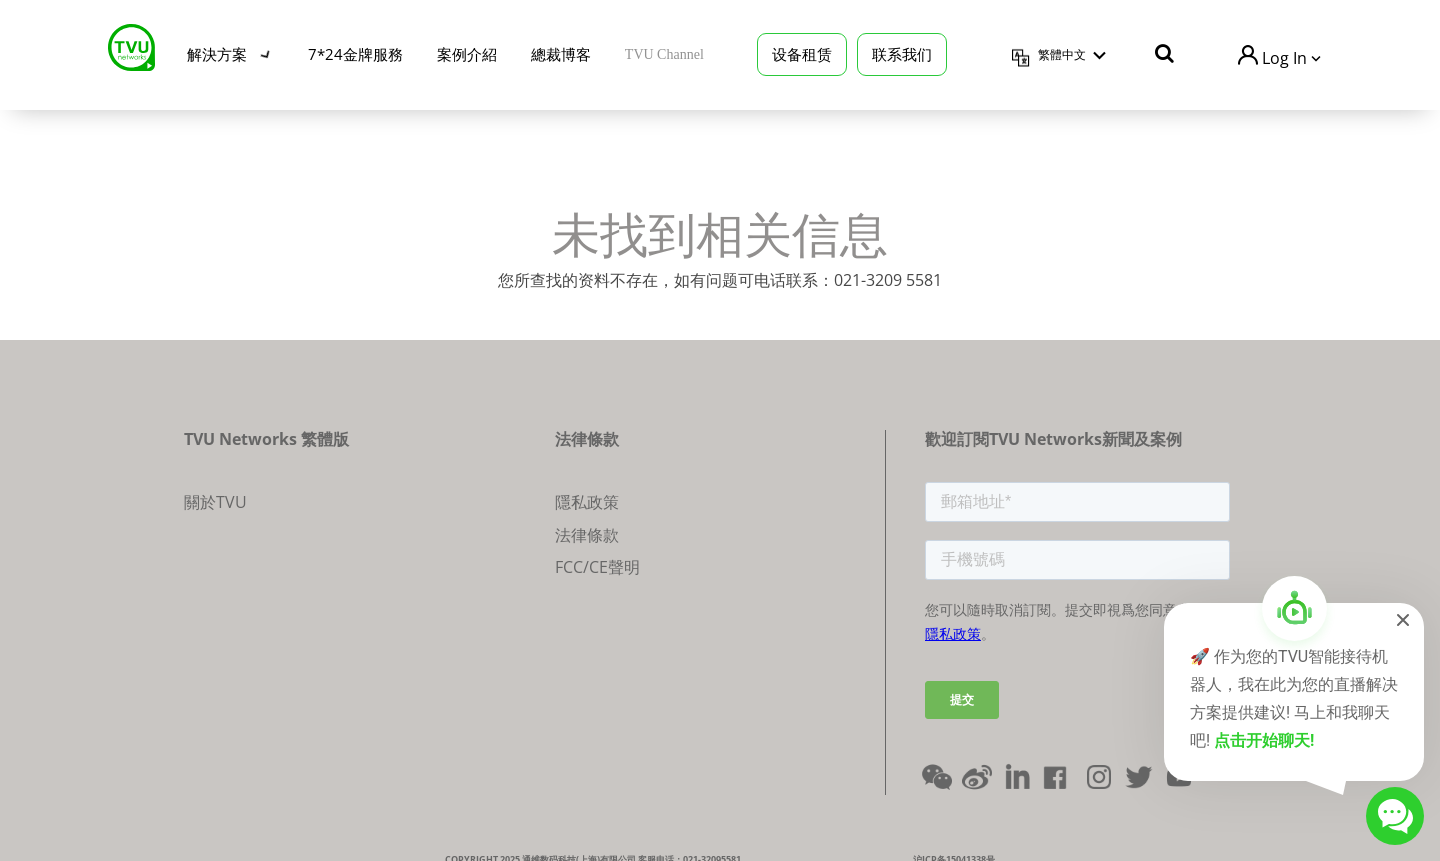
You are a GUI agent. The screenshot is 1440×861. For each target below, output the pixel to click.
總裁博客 (561, 52)
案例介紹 (467, 52)
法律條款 (587, 535)
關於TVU (215, 502)
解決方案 (217, 52)
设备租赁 (802, 52)
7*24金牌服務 (355, 52)
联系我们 (902, 52)
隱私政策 (587, 502)
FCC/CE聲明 (597, 567)
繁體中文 (1062, 53)
